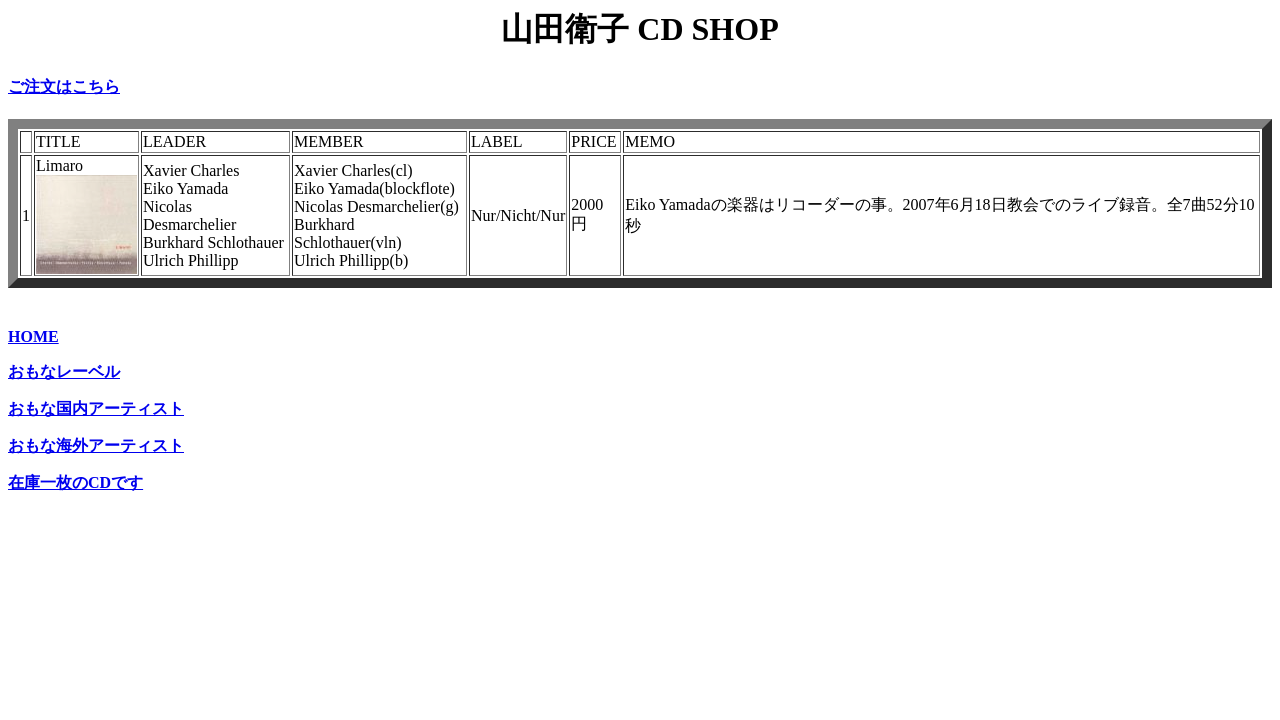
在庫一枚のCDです (75, 482)
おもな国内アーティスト (96, 408)
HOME (33, 336)
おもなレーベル (64, 371)
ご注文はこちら (64, 86)
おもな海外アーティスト (96, 445)
